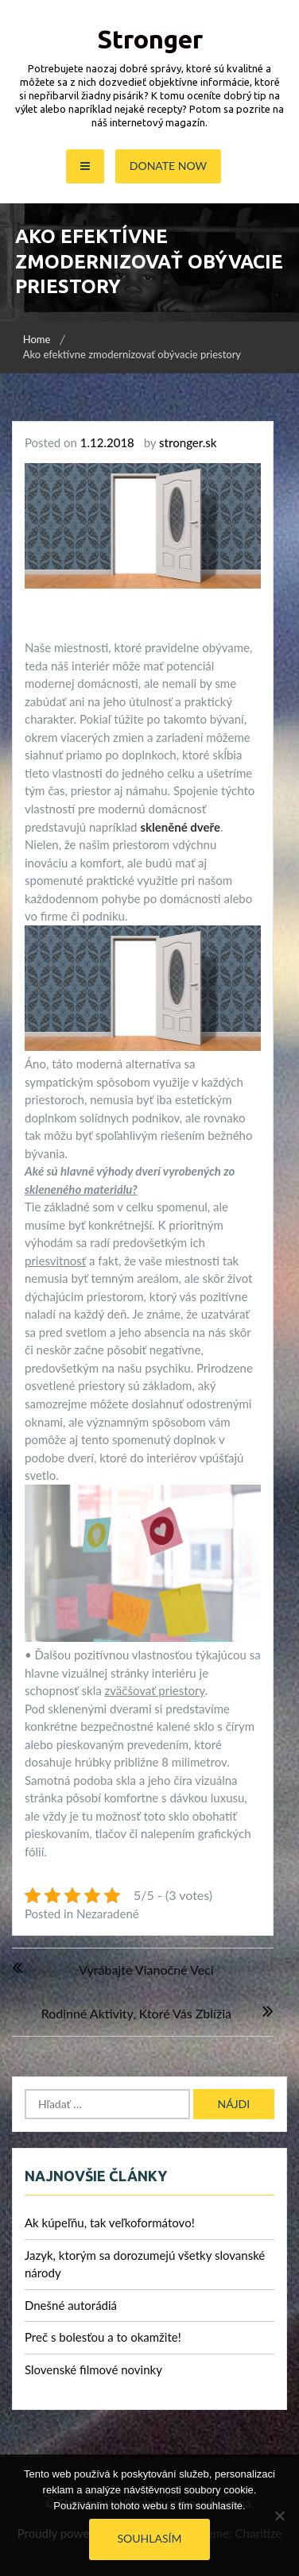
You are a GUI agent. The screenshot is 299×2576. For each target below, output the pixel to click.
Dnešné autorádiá (71, 2305)
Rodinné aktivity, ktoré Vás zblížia (136, 2013)
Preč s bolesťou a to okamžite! (103, 2337)
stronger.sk (187, 442)
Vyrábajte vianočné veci (146, 1969)
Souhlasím (150, 2538)
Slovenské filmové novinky (93, 2369)
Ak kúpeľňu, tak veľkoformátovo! (110, 2222)
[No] (279, 2516)
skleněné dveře (180, 827)
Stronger (150, 39)
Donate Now (168, 165)
